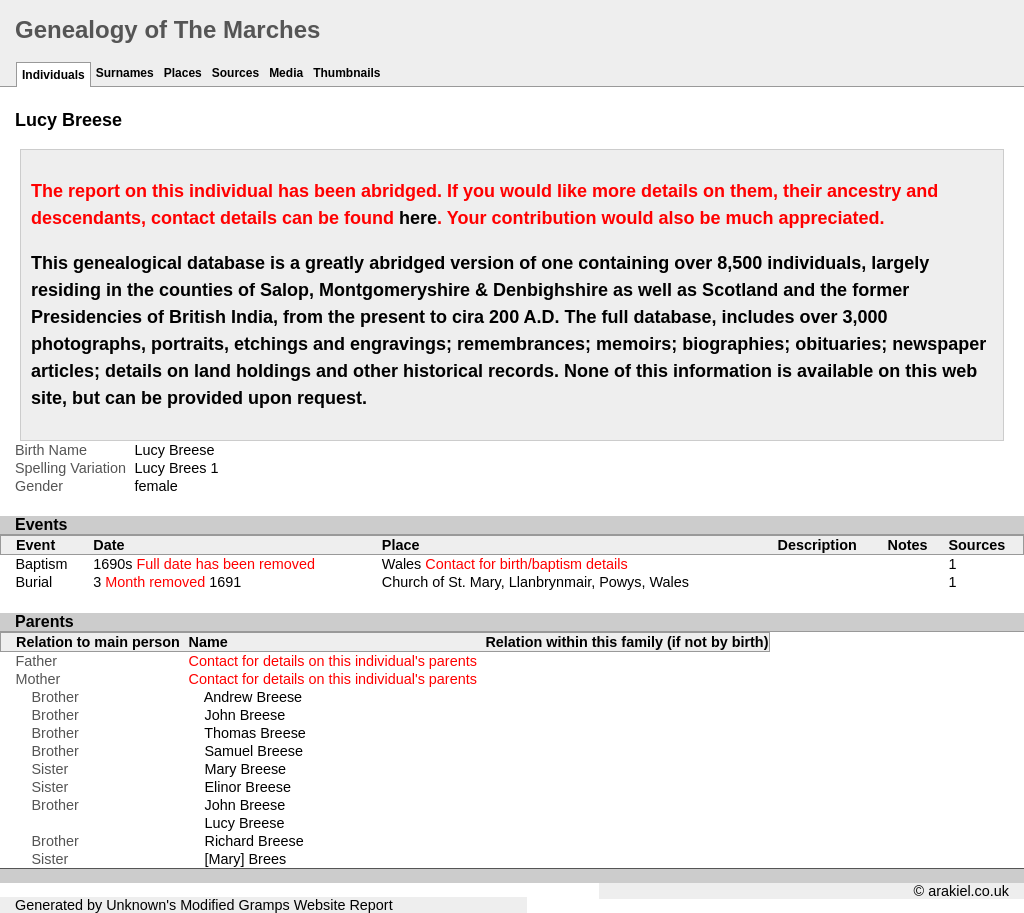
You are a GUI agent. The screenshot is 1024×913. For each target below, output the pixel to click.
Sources (235, 73)
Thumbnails (346, 73)
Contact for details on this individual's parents (333, 661)
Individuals (53, 75)
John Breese (245, 715)
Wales (505, 564)
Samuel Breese (254, 751)
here (418, 218)
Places (183, 73)
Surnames (125, 73)
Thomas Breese (255, 733)
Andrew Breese (253, 697)
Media (286, 73)
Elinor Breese (248, 787)
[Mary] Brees (246, 859)
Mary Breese (246, 769)
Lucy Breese (245, 823)
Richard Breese (254, 841)
